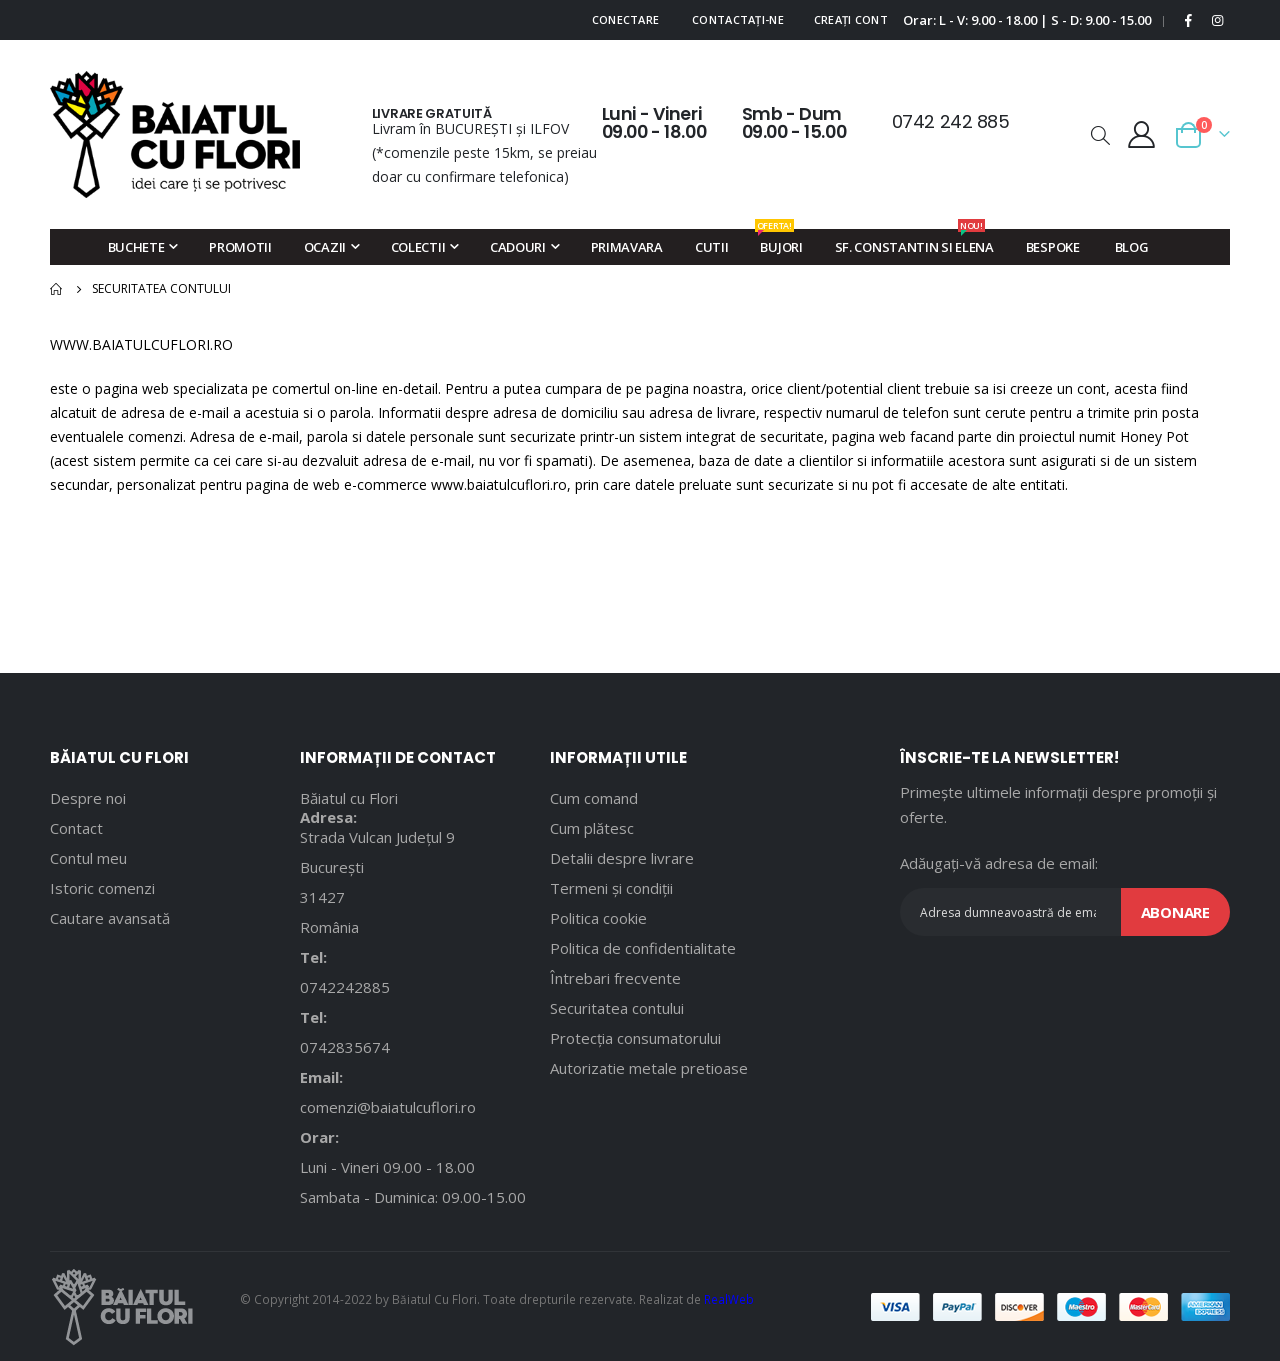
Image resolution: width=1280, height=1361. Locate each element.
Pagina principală (57, 289)
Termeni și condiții (611, 888)
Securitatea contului (617, 1008)
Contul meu (88, 858)
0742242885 (345, 987)
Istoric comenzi (102, 888)
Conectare (625, 19)
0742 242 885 (951, 121)
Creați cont (851, 19)
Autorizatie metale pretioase (649, 1068)
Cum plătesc (592, 828)
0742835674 (345, 1047)
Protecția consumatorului (635, 1038)
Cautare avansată (110, 918)
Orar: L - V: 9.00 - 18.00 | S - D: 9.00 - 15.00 (1027, 20)
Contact (76, 828)
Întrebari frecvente (615, 978)
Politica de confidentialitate (643, 948)
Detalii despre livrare (622, 858)
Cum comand (594, 798)
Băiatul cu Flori (349, 798)
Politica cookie (598, 918)
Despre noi (88, 798)
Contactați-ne (738, 19)
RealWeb (729, 1299)
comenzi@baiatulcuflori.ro (388, 1107)
